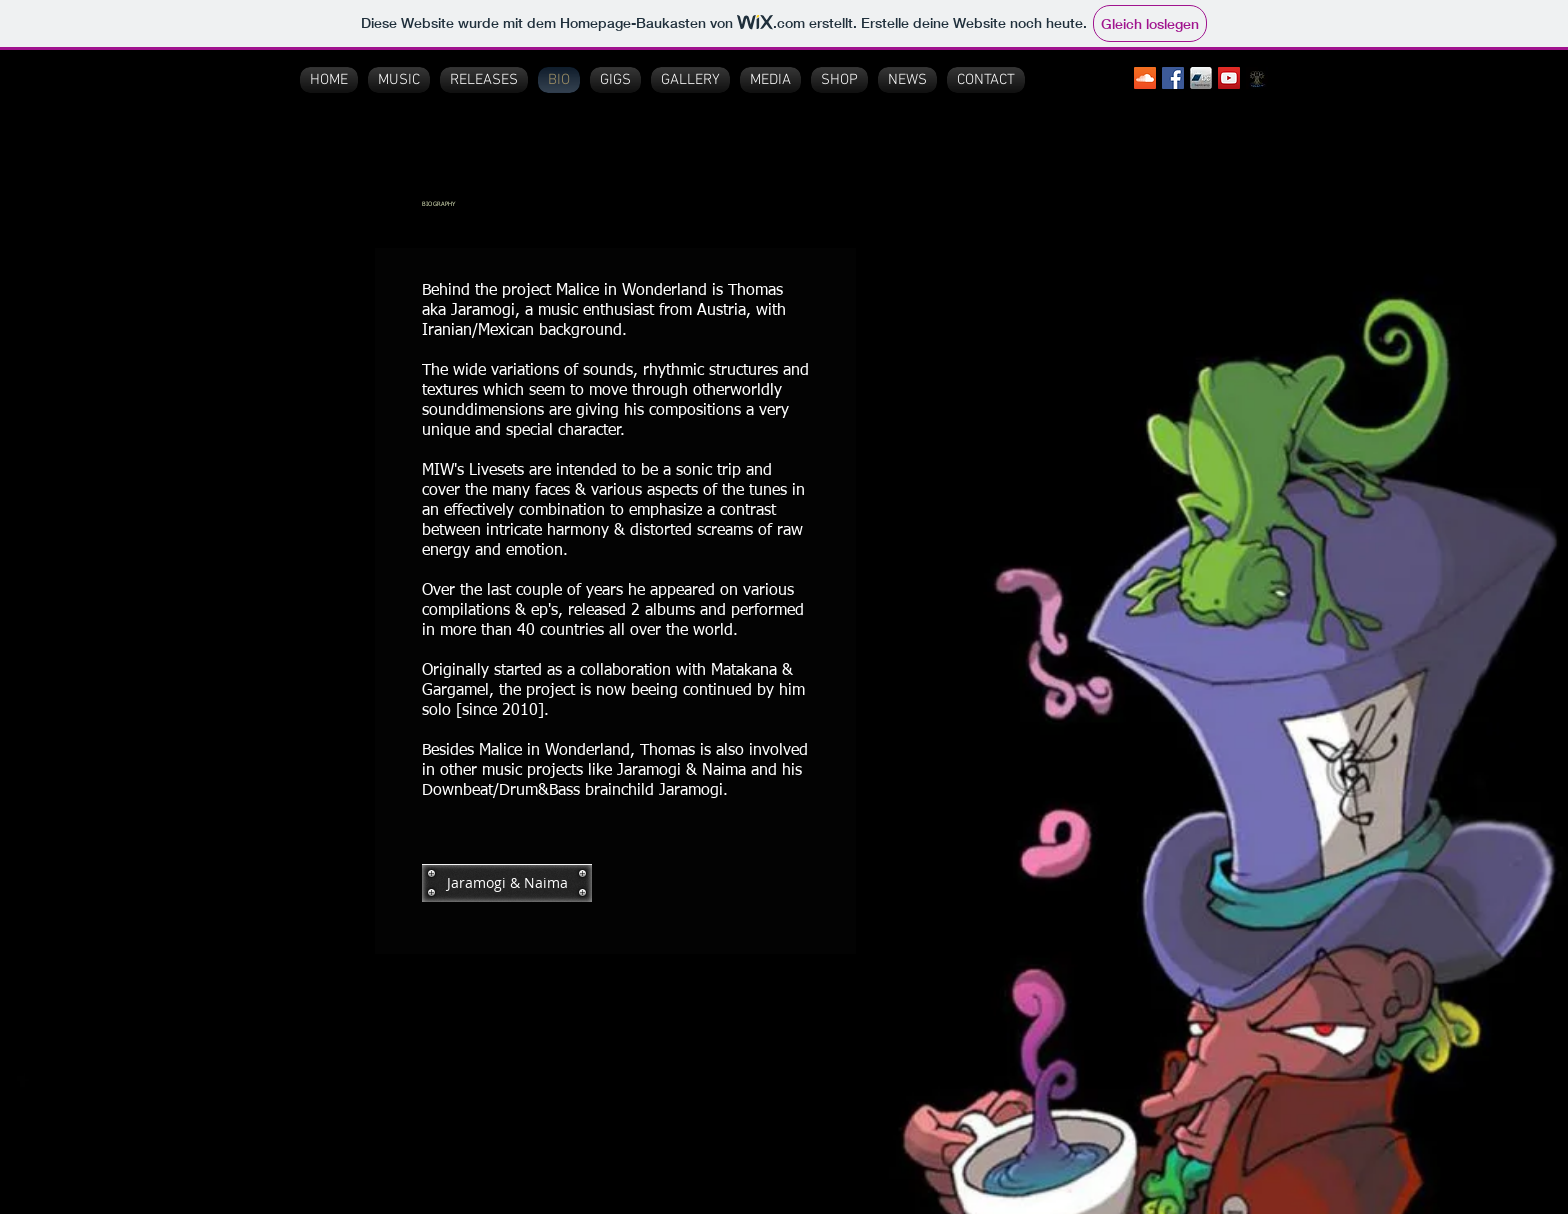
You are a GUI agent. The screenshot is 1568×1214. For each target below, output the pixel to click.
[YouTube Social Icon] (1229, 78)
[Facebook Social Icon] (1173, 78)
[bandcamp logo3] (1201, 78)
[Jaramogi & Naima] (507, 883)
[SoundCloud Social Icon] (1145, 78)
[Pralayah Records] (1257, 78)
